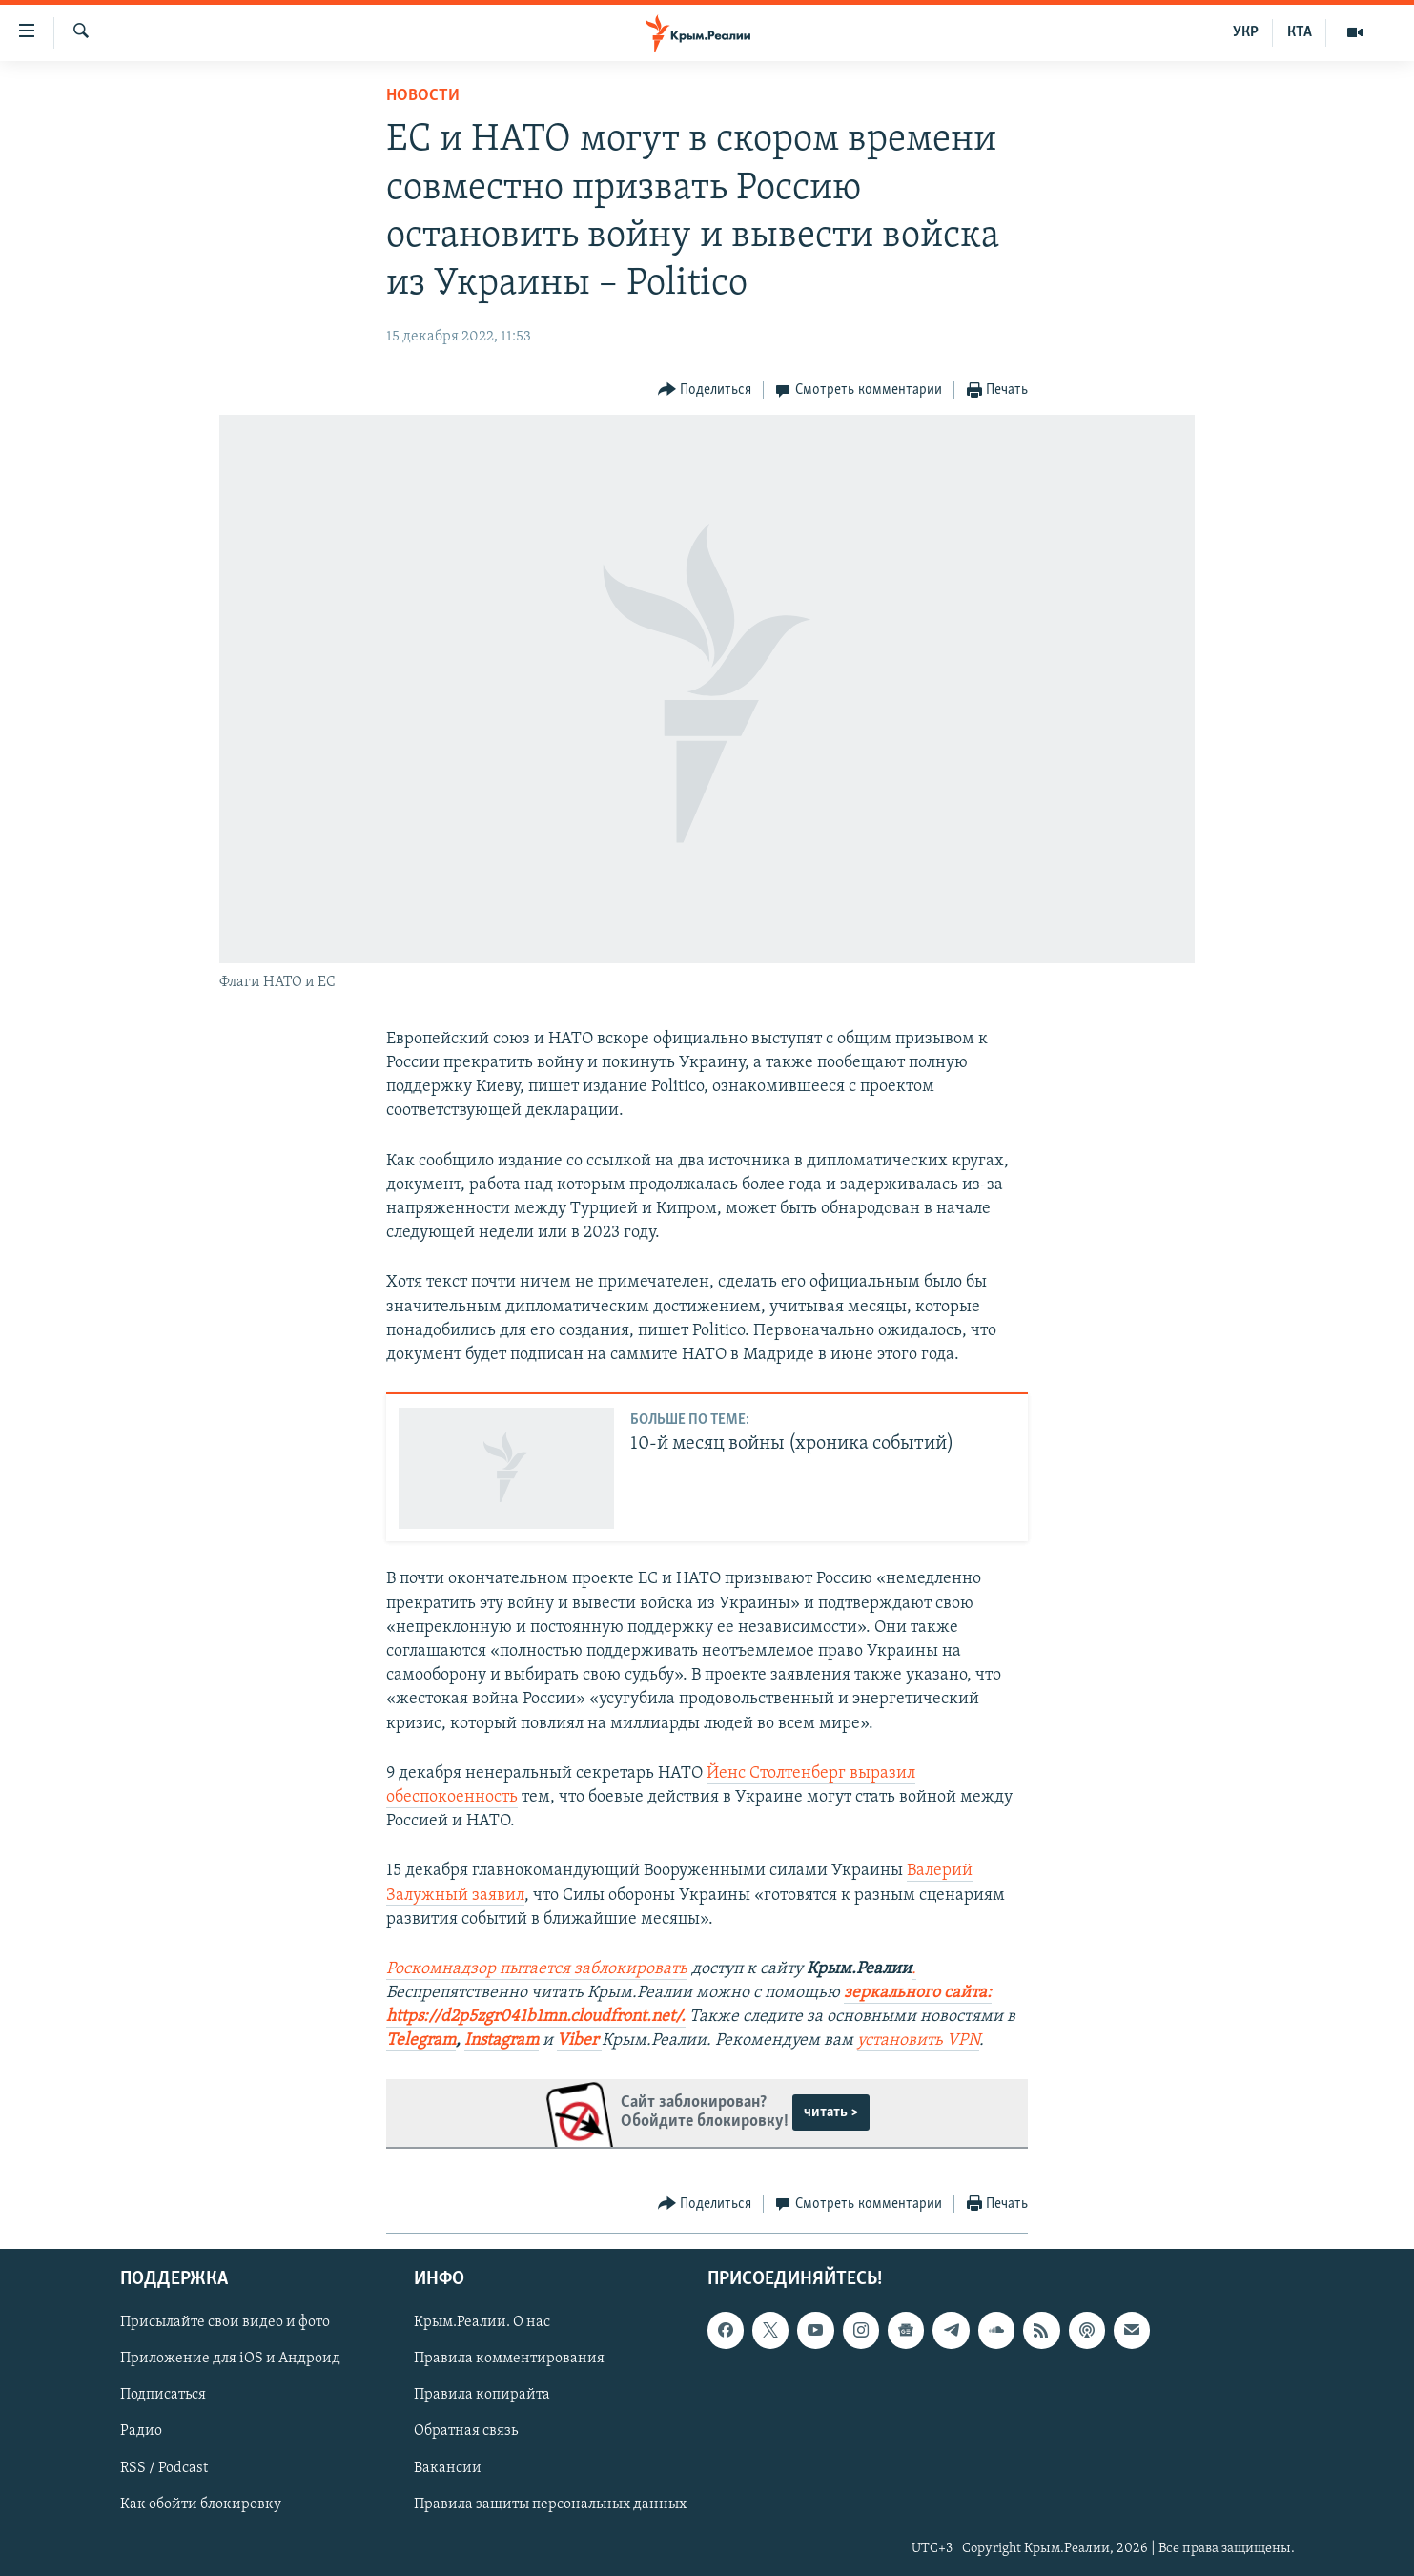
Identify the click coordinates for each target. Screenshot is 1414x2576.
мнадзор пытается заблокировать (558, 1969)
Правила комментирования (509, 2358)
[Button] (705, 390)
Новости (423, 96)
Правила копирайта (482, 2394)
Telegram (421, 2040)
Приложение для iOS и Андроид (230, 2358)
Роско (407, 1969)
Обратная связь (466, 2431)
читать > (831, 2112)
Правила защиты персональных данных (550, 2503)
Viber (579, 2040)
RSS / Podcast (164, 2467)
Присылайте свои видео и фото (225, 2322)
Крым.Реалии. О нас (482, 2322)
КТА (1299, 32)
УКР (1246, 32)
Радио (141, 2431)
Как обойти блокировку (200, 2503)
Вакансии (448, 2467)
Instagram (501, 2040)
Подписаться (163, 2394)
